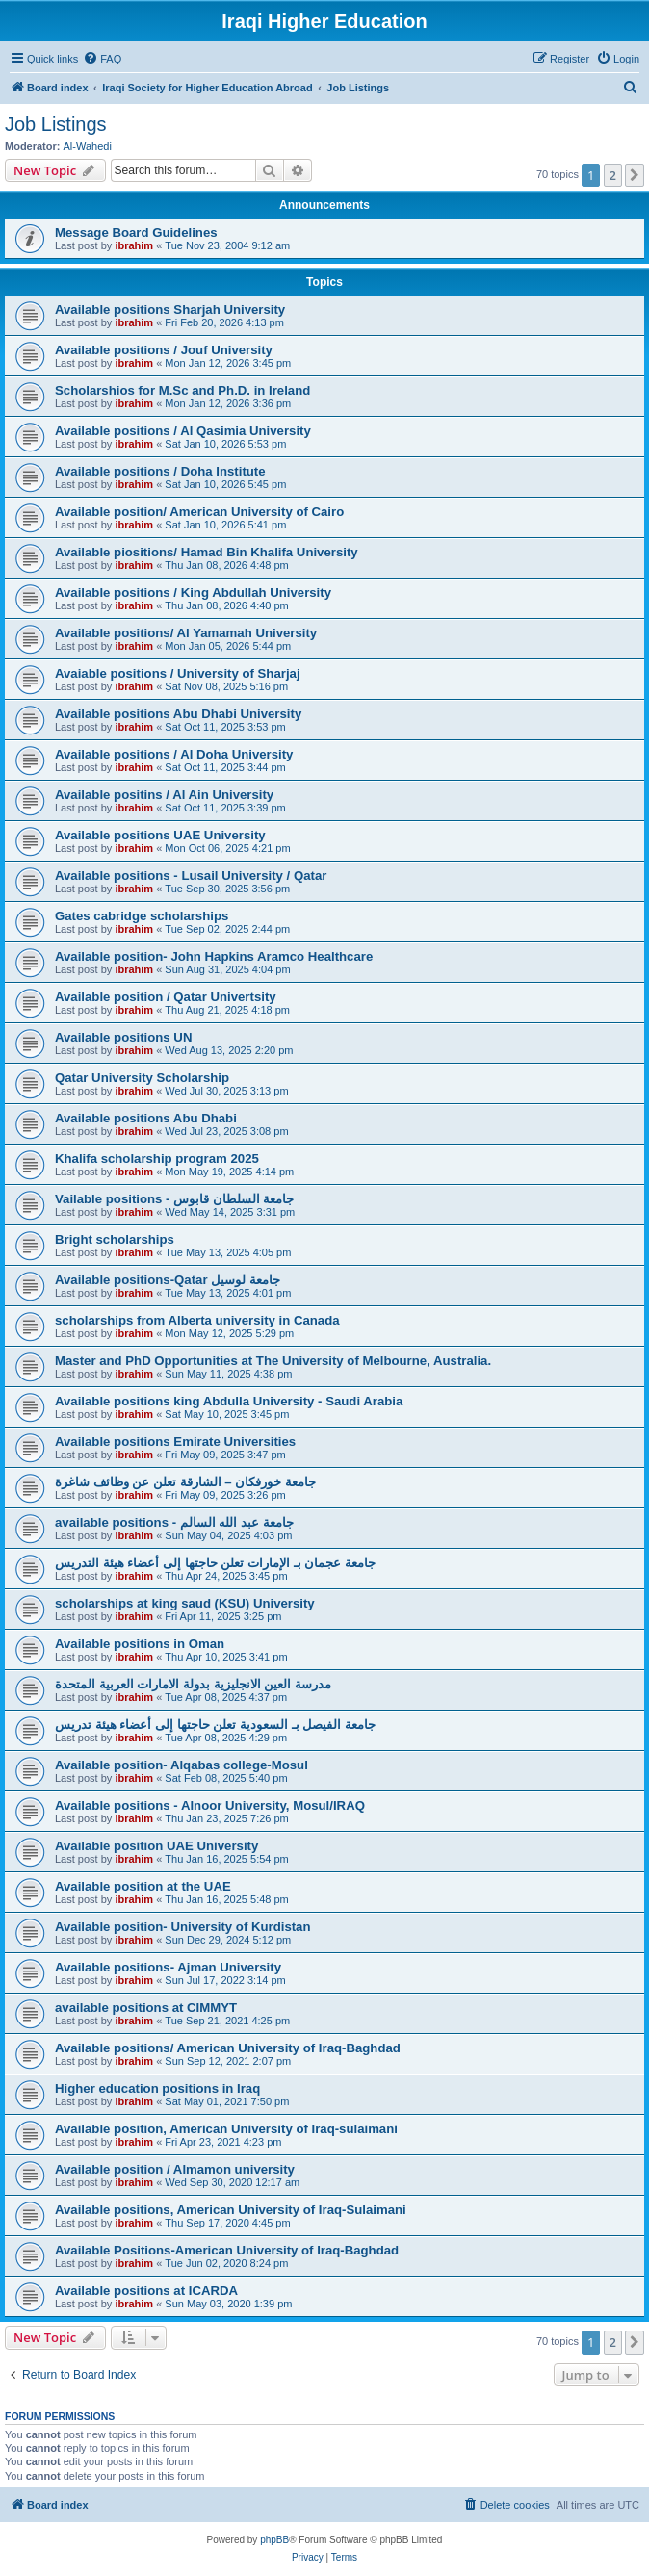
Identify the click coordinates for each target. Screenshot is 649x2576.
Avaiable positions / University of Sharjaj (177, 673)
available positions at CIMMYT (146, 2007)
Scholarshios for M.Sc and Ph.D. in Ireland (182, 390)
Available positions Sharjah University (170, 309)
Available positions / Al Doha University (174, 754)
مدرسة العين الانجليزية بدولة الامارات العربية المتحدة (193, 1684)
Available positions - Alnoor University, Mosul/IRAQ (210, 1805)
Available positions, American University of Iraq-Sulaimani (230, 2209)
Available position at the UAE (143, 1886)
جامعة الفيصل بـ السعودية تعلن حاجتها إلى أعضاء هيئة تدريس (215, 1724)
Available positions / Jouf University (164, 350)
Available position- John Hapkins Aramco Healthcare (214, 956)
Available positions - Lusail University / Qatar (190, 875)
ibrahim (134, 245)
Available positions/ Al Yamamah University (186, 633)
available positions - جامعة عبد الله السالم (174, 1522)
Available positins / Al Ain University (164, 794)
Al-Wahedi (88, 146)
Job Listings (56, 124)
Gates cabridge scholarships (141, 916)
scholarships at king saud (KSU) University (185, 1603)
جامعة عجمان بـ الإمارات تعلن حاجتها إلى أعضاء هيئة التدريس (215, 1563)
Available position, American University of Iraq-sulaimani (226, 2129)
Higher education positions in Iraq (157, 2088)
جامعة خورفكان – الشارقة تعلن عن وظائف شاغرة (185, 1482)
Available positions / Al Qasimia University (183, 431)
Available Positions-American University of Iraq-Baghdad (227, 2250)
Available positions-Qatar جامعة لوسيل (167, 1280)
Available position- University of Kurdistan (183, 1926)
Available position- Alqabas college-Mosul (181, 1765)
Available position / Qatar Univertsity (165, 997)
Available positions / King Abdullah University (193, 592)
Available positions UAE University (160, 835)
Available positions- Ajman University (168, 1967)
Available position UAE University (156, 1846)
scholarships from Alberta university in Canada (197, 1320)
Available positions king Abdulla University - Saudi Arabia (228, 1401)
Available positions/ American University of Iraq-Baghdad (228, 2048)
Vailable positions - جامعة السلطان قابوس (174, 1199)
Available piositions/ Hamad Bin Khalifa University (206, 552)
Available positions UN (123, 1037)
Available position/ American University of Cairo (199, 511)
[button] (634, 175)
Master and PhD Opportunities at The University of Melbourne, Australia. (273, 1360)
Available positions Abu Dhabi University (178, 714)
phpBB (274, 2540)
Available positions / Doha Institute (160, 471)
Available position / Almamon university (175, 2169)
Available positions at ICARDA (146, 2290)
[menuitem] (102, 58)
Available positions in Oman (139, 1643)
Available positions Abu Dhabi (146, 1118)
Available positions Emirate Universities (175, 1441)
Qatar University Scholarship (142, 1077)
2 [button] (613, 175)
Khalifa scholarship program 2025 (157, 1158)
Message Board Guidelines (136, 232)
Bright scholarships (114, 1239)
